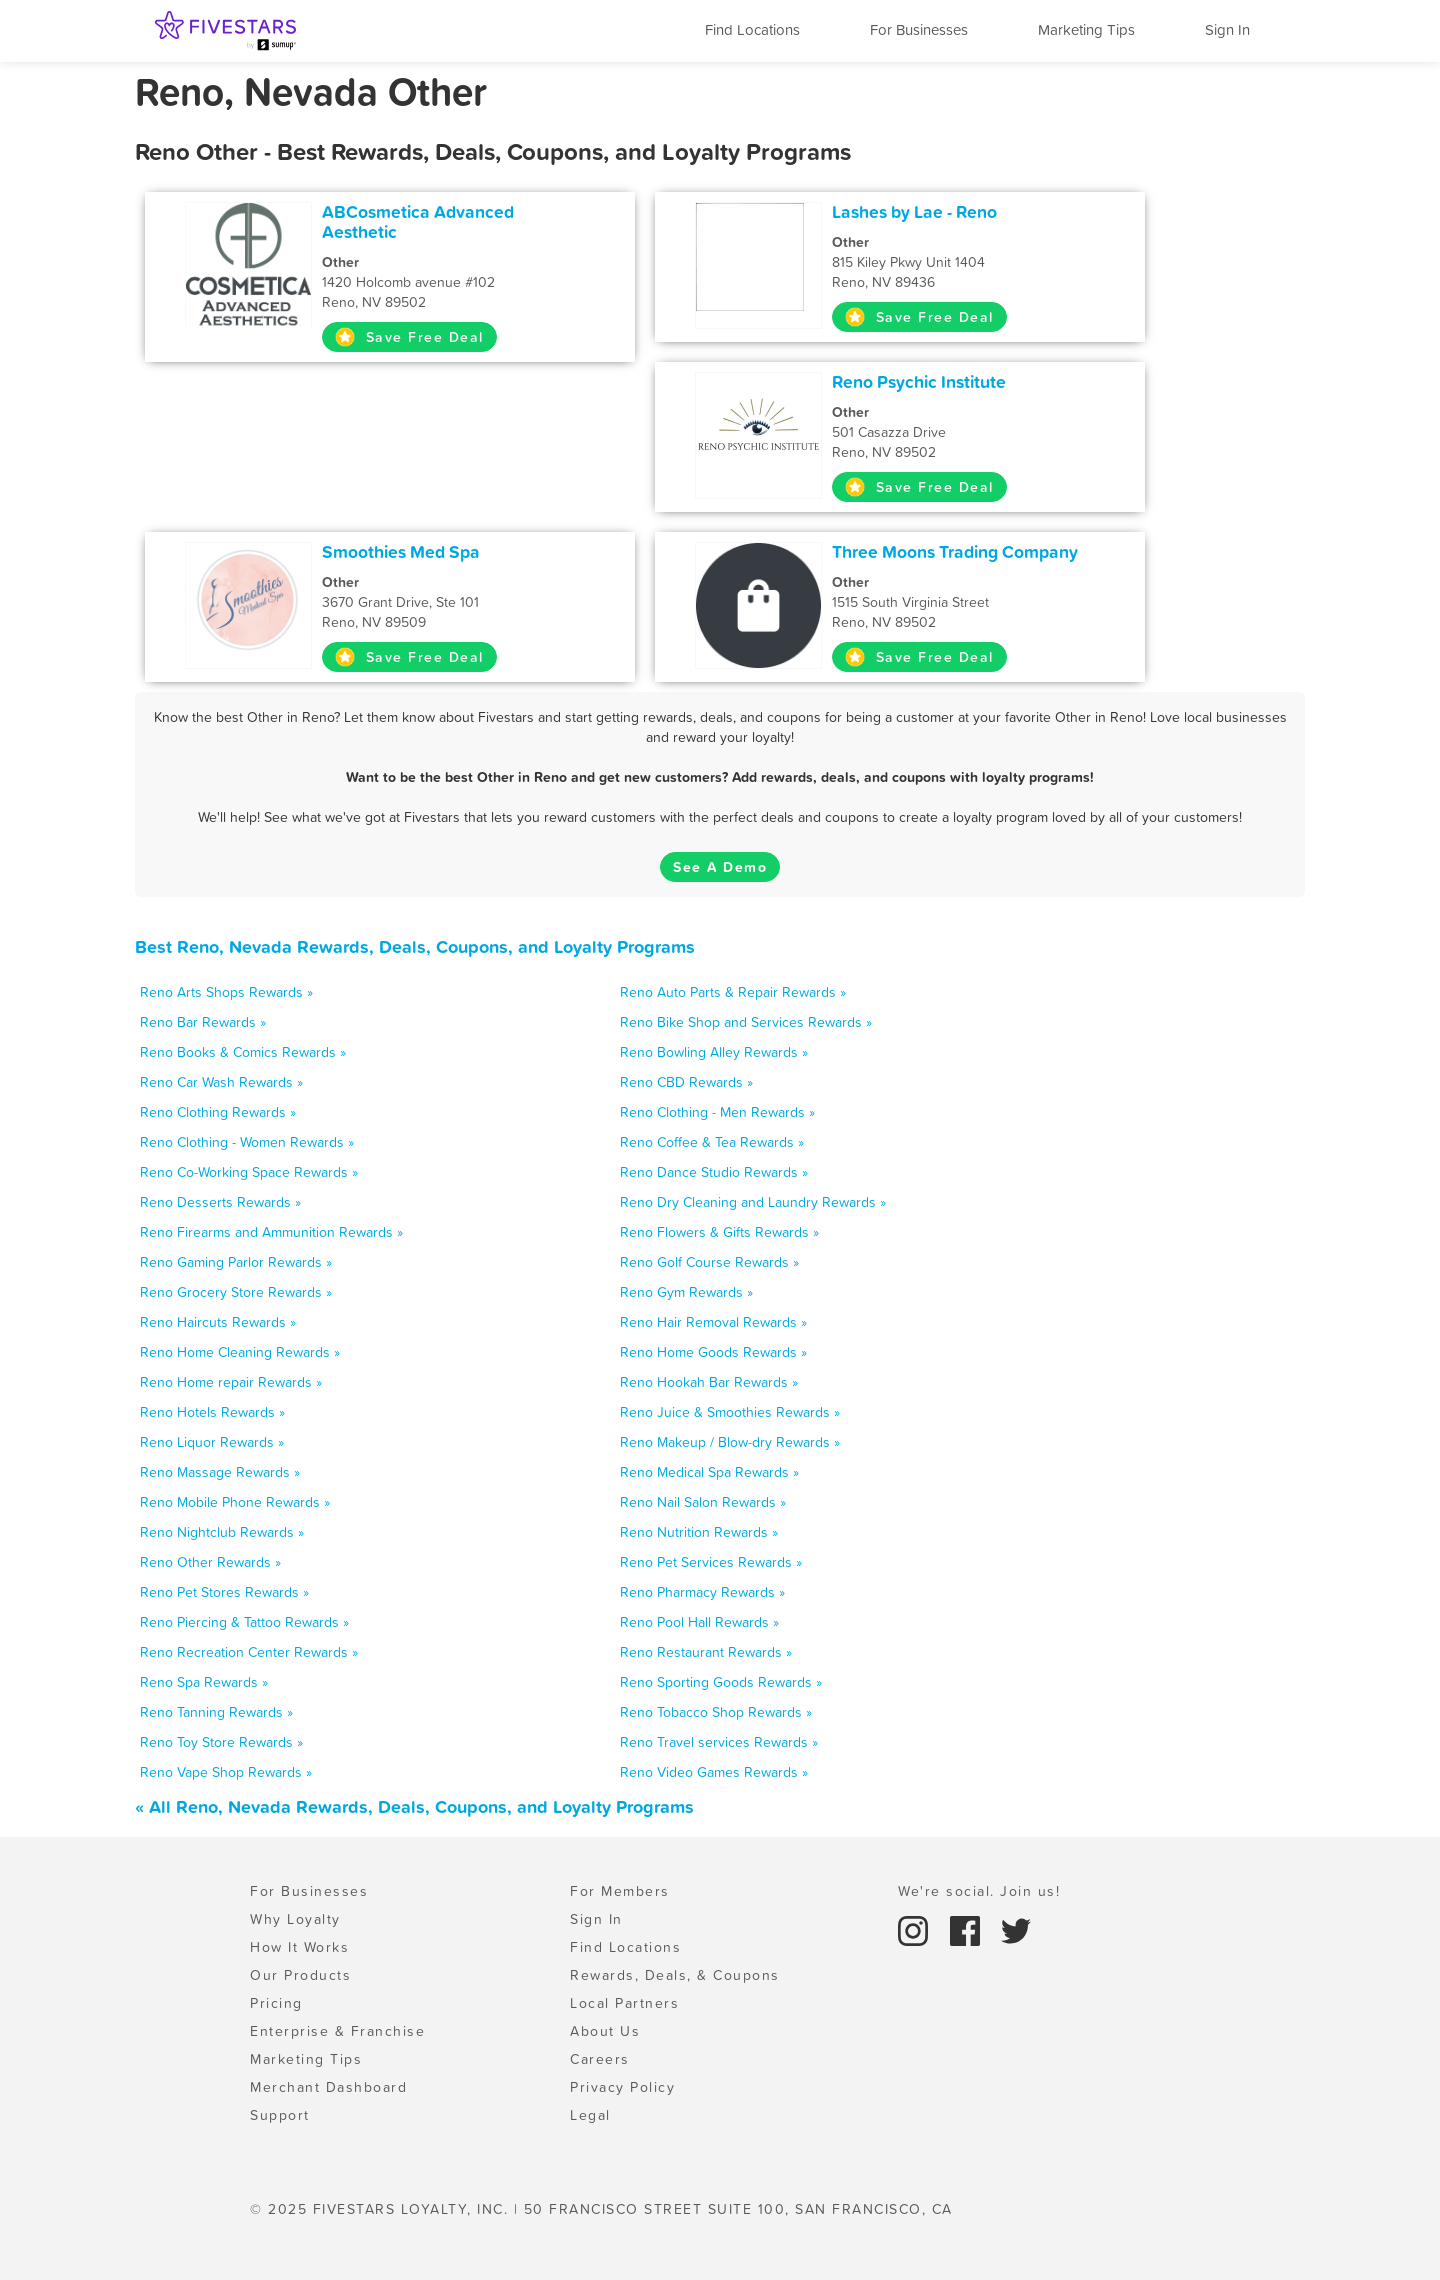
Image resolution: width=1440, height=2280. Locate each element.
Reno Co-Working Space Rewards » (249, 1172)
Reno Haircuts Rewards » (218, 1322)
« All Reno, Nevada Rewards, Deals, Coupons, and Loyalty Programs (414, 1806)
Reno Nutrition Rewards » (699, 1532)
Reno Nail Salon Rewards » (703, 1502)
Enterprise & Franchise (337, 2031)
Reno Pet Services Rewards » (711, 1562)
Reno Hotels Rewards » (212, 1412)
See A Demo (720, 867)
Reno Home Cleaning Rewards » (240, 1352)
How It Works (299, 1947)
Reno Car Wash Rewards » (221, 1082)
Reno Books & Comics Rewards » (243, 1052)
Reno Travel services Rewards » (719, 1742)
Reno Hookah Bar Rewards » (709, 1382)
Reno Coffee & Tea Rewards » (712, 1142)
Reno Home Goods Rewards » (713, 1352)
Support (280, 2115)
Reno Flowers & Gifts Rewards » (719, 1232)
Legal (590, 2115)
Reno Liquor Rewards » (212, 1442)
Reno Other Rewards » (210, 1562)
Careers (600, 2059)
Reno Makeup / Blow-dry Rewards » (730, 1442)
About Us (605, 2031)
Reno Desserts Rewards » (220, 1202)
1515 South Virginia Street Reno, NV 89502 (967, 602)
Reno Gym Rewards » (686, 1292)
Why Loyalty (295, 1919)
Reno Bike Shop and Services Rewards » (746, 1022)
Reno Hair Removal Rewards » (713, 1322)
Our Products (300, 1975)
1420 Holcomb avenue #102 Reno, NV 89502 (457, 282)
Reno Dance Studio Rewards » (714, 1172)
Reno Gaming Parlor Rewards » (236, 1262)
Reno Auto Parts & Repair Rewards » (733, 992)
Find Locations (752, 29)
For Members (620, 1891)
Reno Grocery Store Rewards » (236, 1292)
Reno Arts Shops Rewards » (226, 992)
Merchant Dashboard (328, 2087)
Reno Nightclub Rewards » (222, 1532)
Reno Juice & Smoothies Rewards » (730, 1412)
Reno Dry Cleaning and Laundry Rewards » (753, 1202)
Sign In (1227, 29)
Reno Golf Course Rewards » (709, 1262)
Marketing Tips (1086, 29)
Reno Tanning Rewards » (216, 1712)
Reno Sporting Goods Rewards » (721, 1682)
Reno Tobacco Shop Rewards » (716, 1712)
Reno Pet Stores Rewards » (224, 1592)
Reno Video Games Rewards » (714, 1772)
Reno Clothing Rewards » (218, 1112)
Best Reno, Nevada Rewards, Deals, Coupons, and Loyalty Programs (415, 946)
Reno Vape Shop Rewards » (226, 1772)
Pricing (276, 2003)
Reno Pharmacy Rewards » (702, 1592)
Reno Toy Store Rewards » (221, 1742)
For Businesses (919, 29)
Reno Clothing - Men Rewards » (717, 1112)
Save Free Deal (409, 337)
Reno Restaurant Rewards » (706, 1652)
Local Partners (624, 2003)
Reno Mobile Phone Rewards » (235, 1502)
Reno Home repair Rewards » (231, 1382)
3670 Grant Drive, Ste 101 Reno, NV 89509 (457, 602)
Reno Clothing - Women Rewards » (247, 1142)
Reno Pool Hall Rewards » (699, 1622)
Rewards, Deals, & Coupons (675, 1975)
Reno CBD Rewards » (686, 1082)
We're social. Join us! (979, 1891)
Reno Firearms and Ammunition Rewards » (271, 1232)
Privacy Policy (622, 2087)
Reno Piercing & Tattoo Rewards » (244, 1622)
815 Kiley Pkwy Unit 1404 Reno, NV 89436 (967, 262)
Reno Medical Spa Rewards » (709, 1472)
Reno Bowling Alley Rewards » (714, 1052)
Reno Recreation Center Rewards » (249, 1652)
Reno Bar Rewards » (203, 1022)
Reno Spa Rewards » (204, 1682)
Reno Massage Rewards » (220, 1472)
